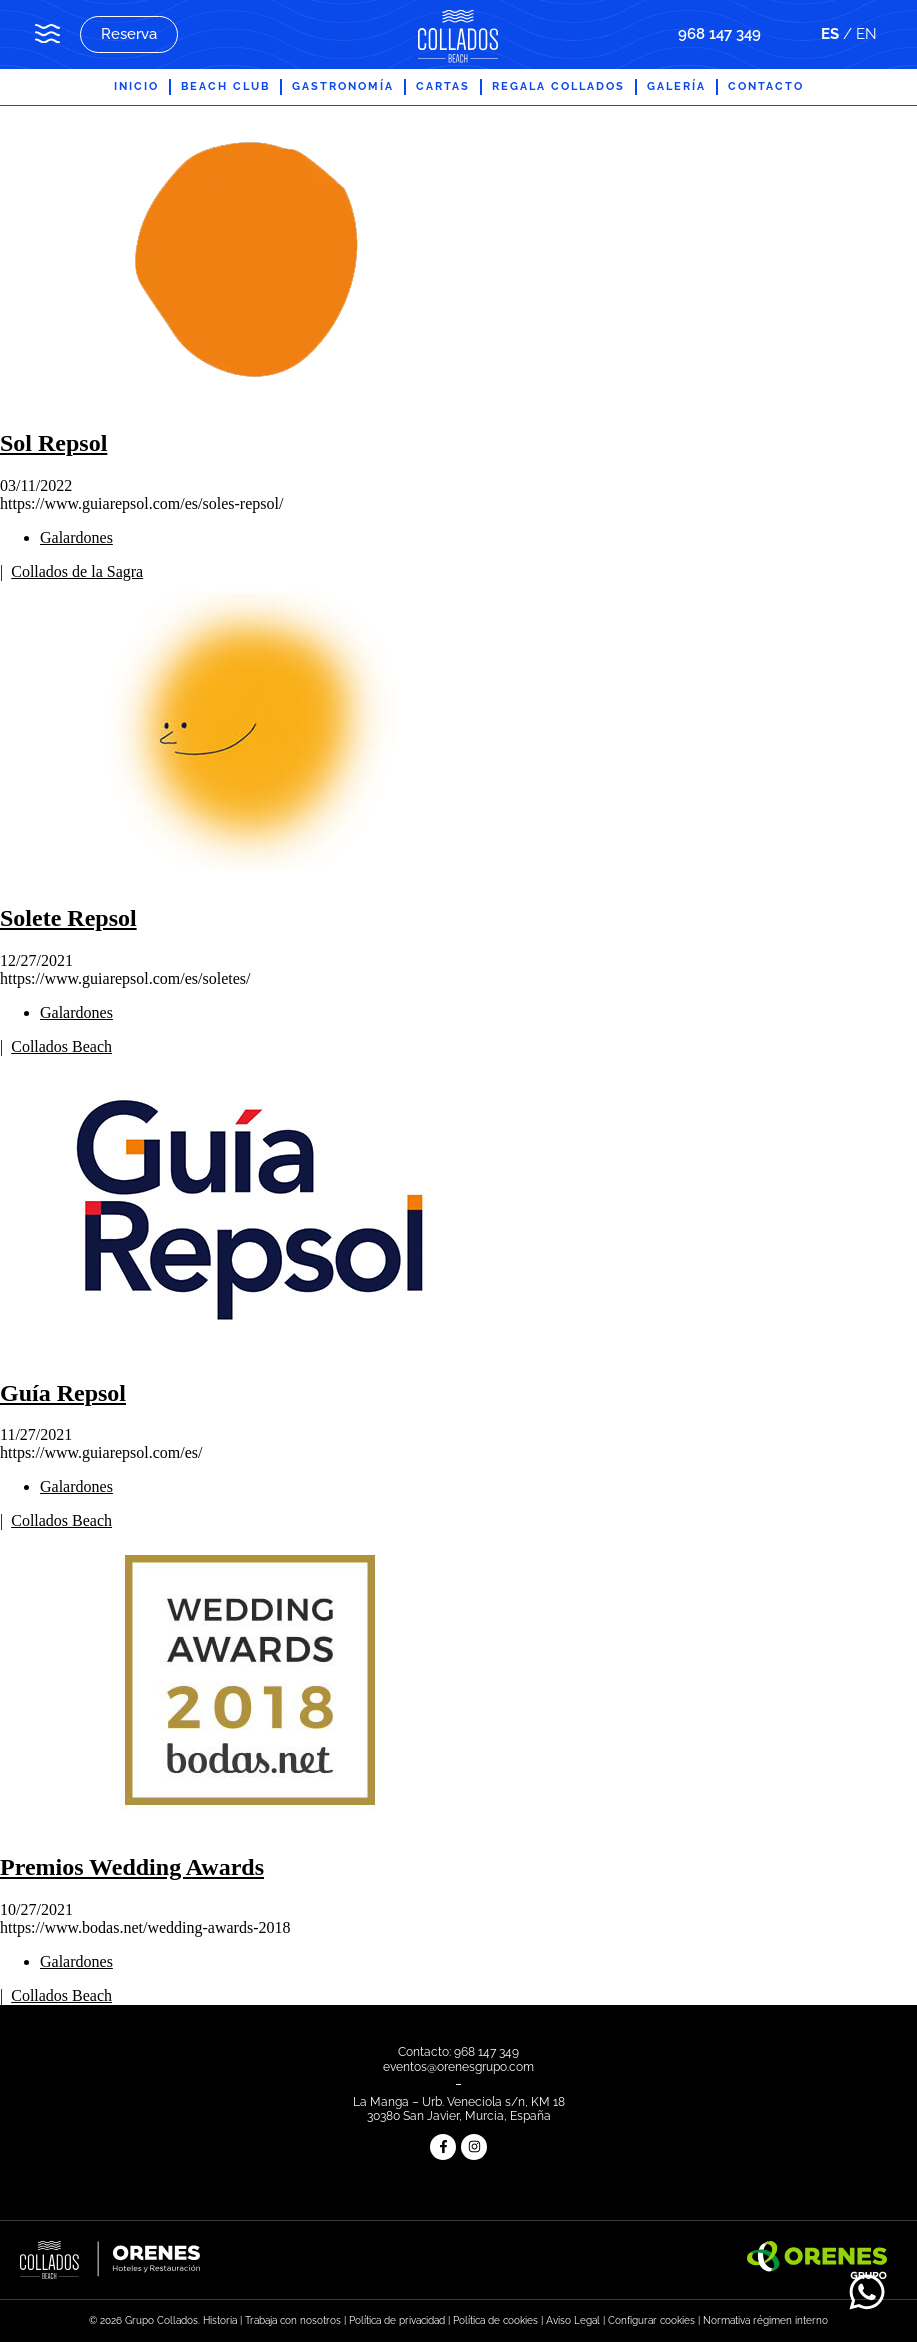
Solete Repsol (68, 918)
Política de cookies (495, 2320)
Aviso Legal (573, 2320)
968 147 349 (719, 34)
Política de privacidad (397, 2320)
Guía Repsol (63, 1393)
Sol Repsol (53, 443)
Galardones (76, 537)
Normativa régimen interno (765, 2320)
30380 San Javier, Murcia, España (459, 2116)
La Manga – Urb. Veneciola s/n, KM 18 (459, 2102)
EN (866, 34)
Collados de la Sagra (77, 571)
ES (830, 34)
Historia (220, 2320)
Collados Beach (61, 1046)
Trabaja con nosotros (293, 2320)
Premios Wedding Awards (132, 1867)
